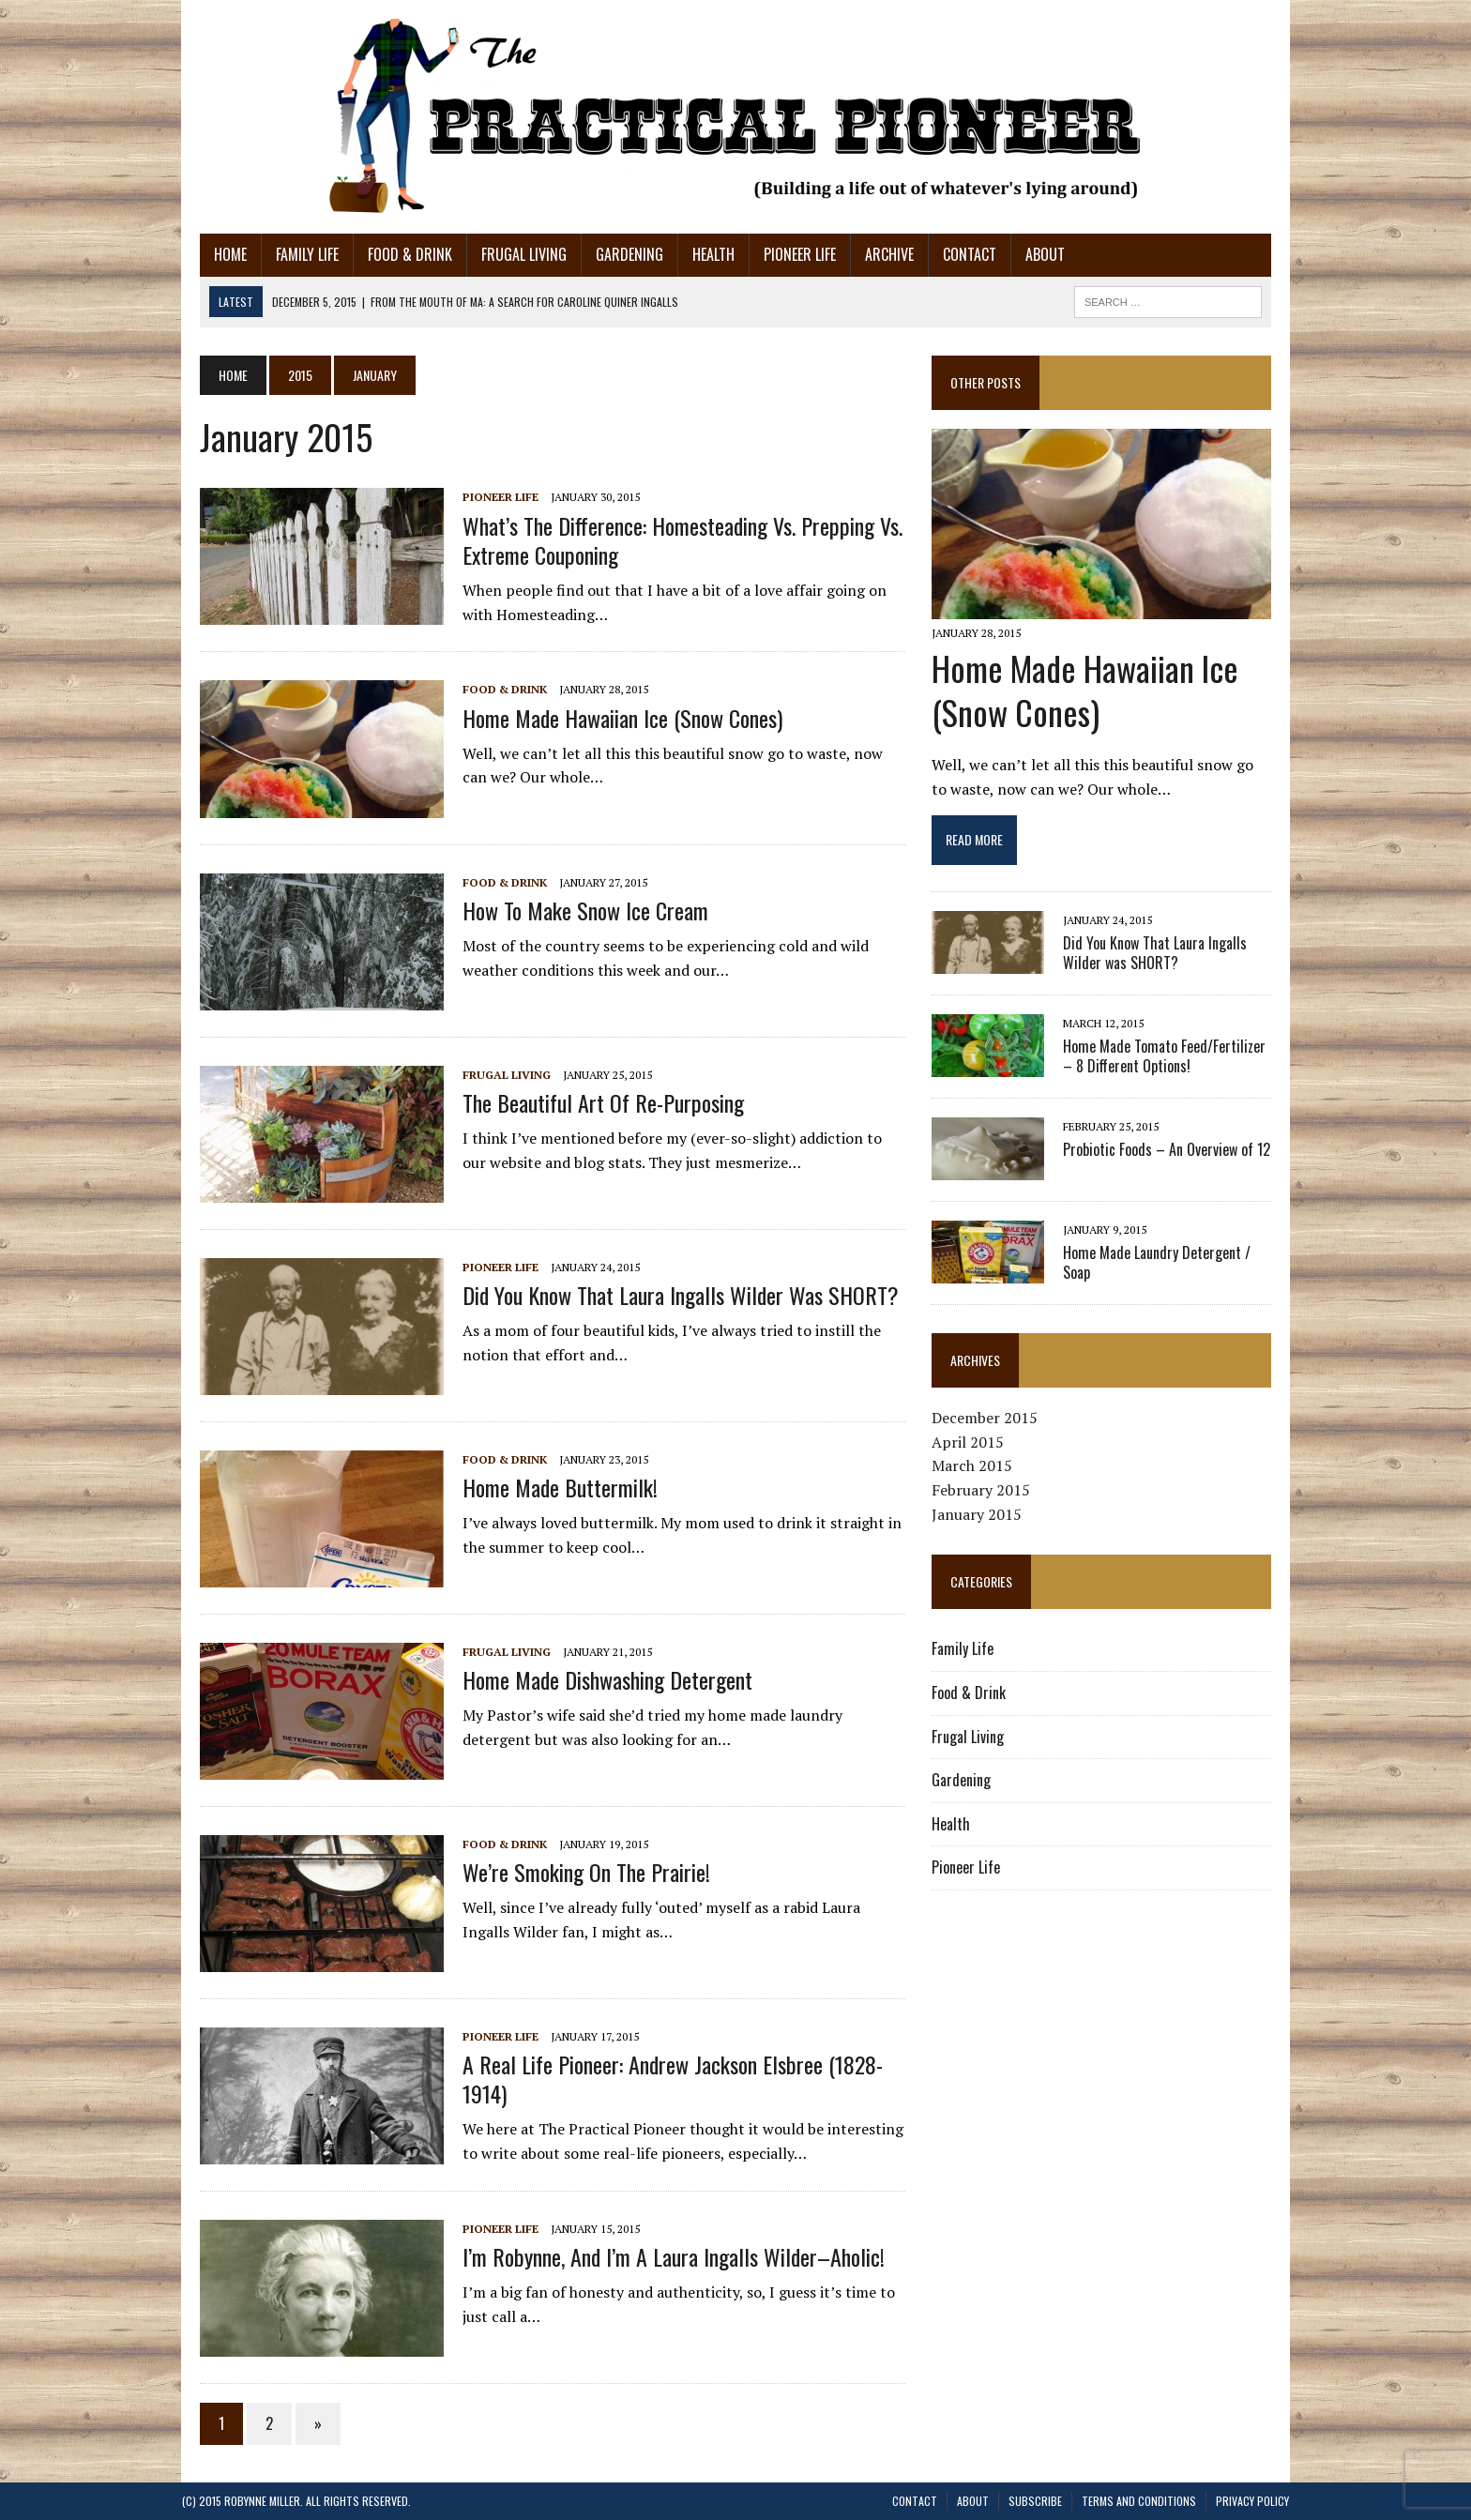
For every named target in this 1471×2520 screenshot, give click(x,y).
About (1027, 254)
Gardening (611, 254)
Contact (951, 254)
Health (696, 254)
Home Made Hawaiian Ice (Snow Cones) (605, 718)
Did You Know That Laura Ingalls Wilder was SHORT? (663, 1295)
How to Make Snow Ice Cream (567, 910)
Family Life (289, 254)
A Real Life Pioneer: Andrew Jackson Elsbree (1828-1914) (677, 2064)
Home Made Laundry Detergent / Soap (1178, 1259)
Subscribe (1035, 2501)
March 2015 (978, 1472)
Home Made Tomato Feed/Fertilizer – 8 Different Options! (1177, 1062)
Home (212, 254)
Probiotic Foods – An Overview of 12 (1173, 1156)
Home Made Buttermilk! (542, 1487)
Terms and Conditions (1139, 2501)
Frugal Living (506, 254)
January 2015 (983, 1520)
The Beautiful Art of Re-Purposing (585, 1102)
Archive (871, 254)
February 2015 (987, 1496)
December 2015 (991, 1424)
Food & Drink (392, 254)
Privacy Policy (1252, 2501)
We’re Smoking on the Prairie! (568, 1872)
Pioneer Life (782, 254)
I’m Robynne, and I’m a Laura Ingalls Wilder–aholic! (656, 2256)
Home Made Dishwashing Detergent (590, 1679)
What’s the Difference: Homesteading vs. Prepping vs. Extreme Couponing (665, 540)
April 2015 (974, 1447)
